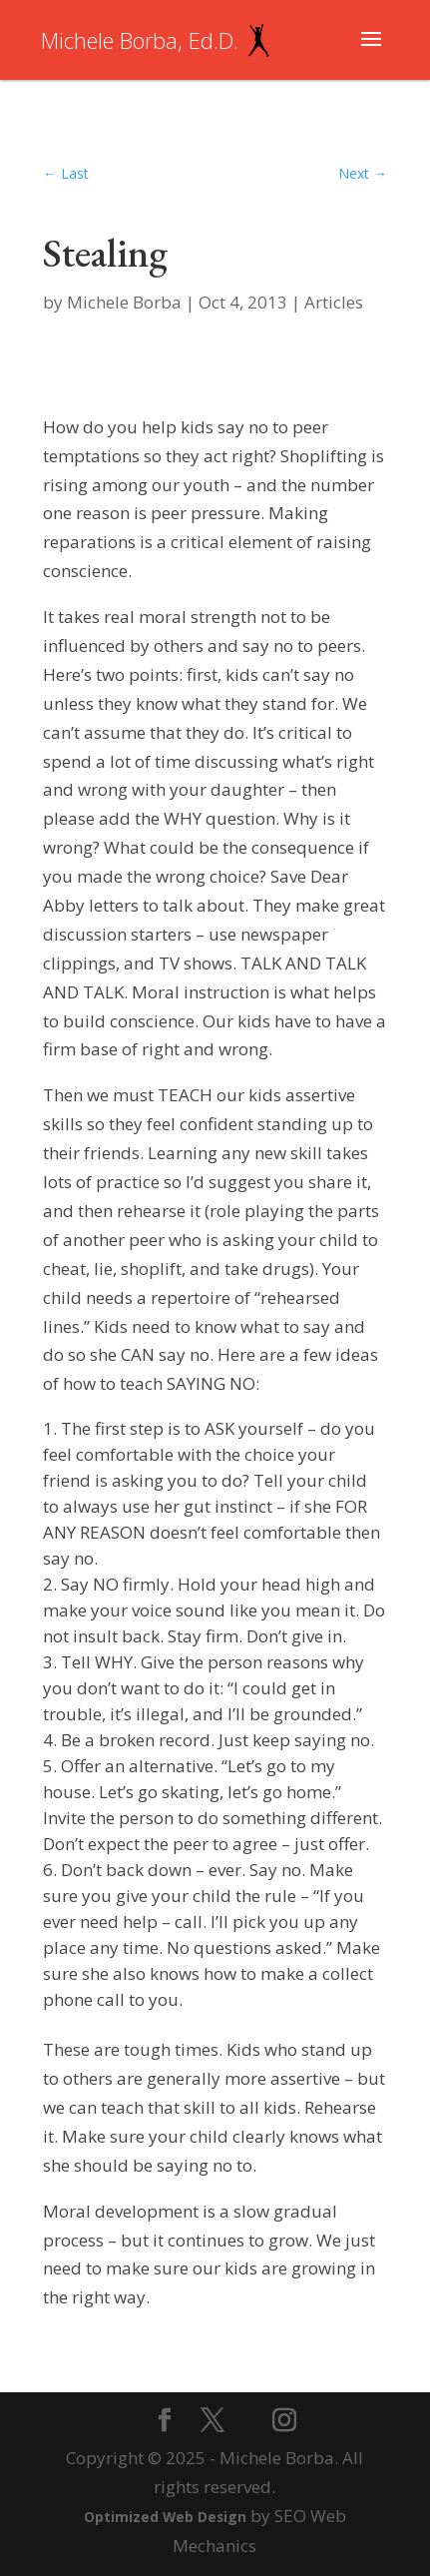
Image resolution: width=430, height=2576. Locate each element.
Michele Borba (124, 302)
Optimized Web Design (165, 2516)
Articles (333, 302)
